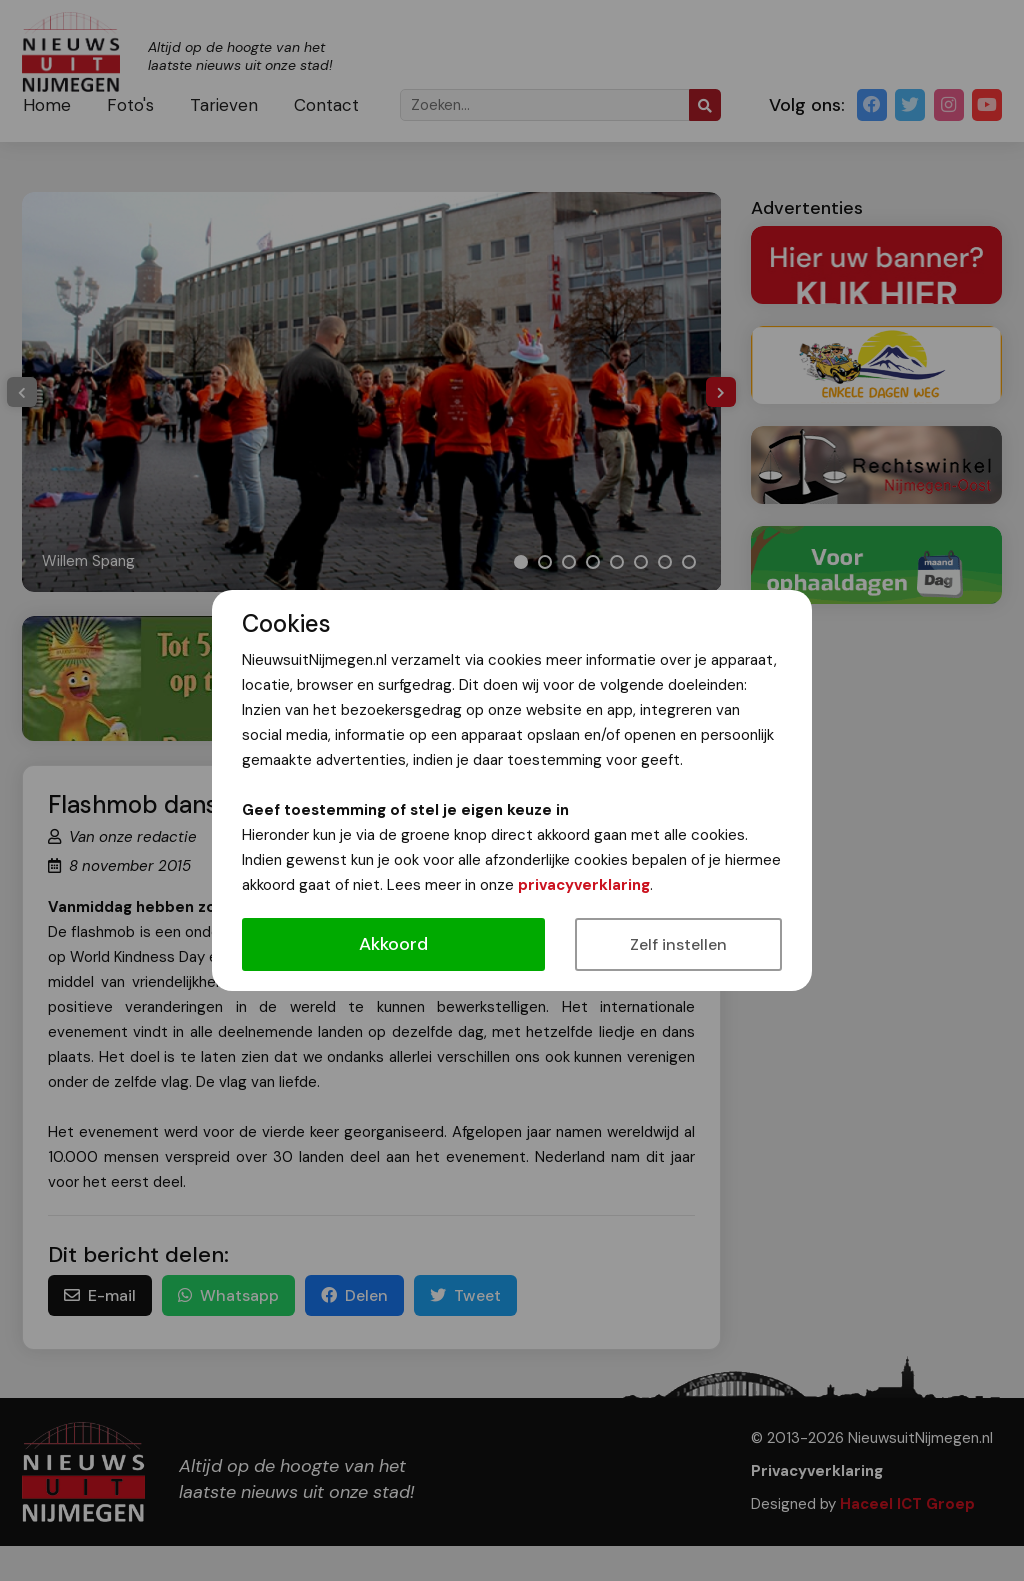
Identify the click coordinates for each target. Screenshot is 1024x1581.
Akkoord (393, 944)
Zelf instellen (678, 944)
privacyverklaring (584, 885)
